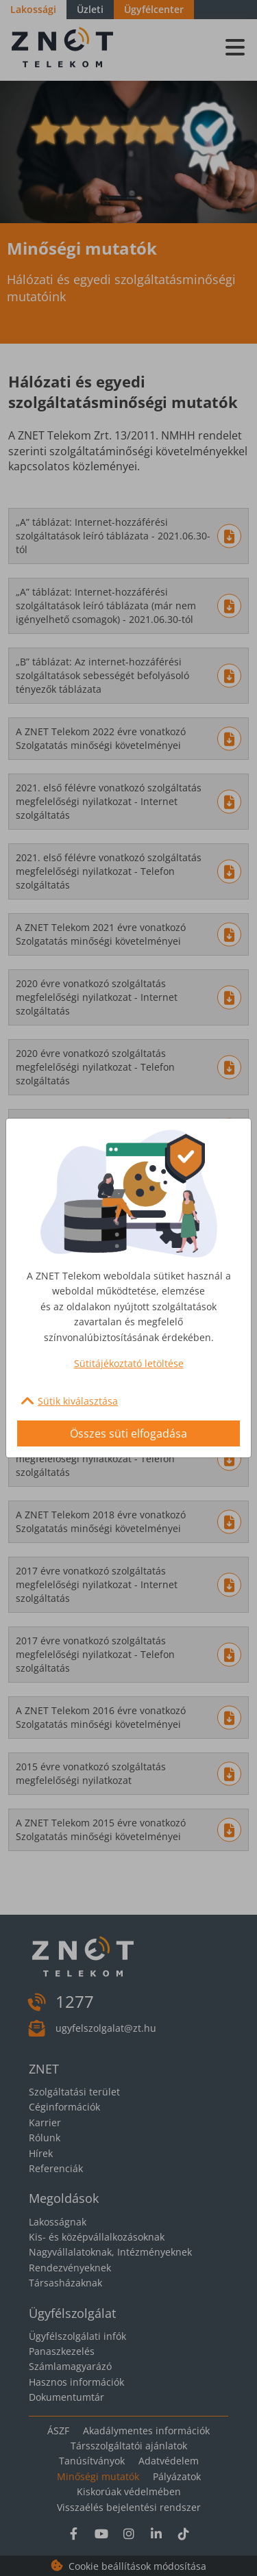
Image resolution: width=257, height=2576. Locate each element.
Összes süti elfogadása (128, 1433)
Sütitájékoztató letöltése (129, 1363)
